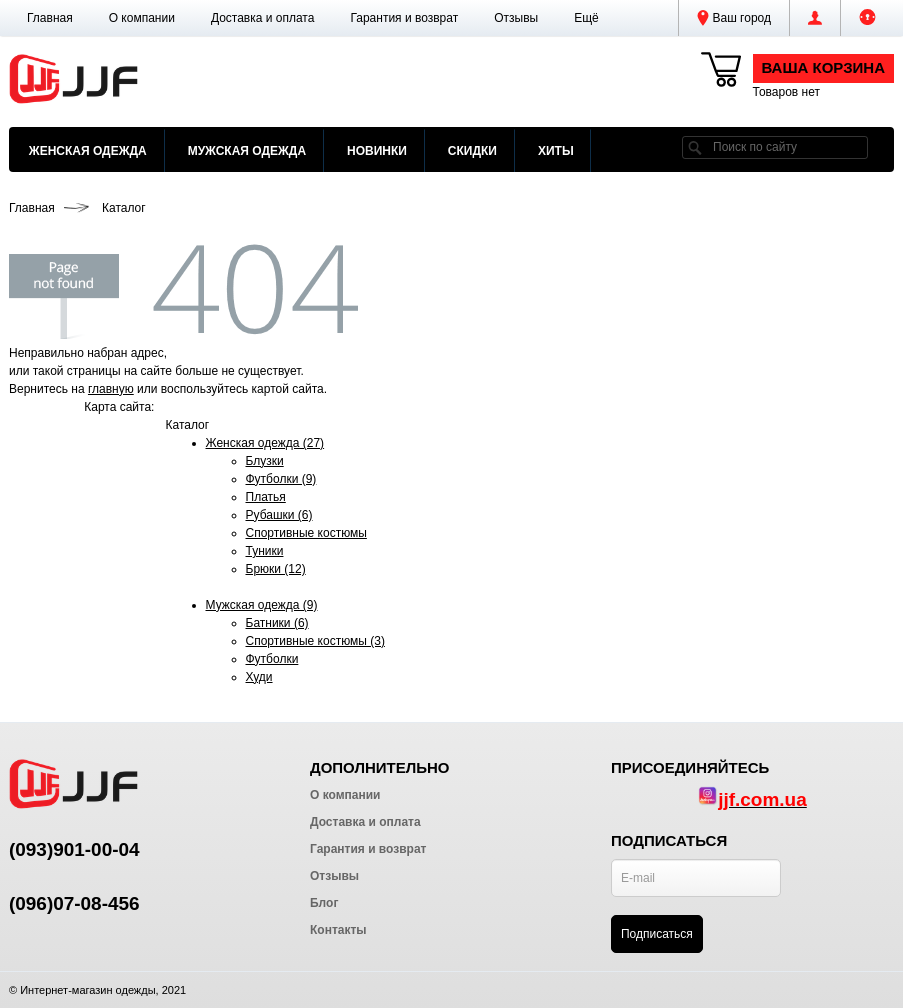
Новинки (377, 151)
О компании (142, 18)
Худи (259, 677)
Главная (50, 18)
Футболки (272, 659)
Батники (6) (277, 623)
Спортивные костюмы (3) (315, 641)
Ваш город (734, 18)
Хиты (556, 151)
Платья (266, 497)
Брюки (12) (276, 569)
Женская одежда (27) (265, 443)
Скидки (472, 151)
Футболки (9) (281, 479)
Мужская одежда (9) (262, 605)
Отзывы (516, 18)
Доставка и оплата (263, 18)
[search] (695, 147)
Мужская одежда (247, 151)
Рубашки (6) (279, 515)
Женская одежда (88, 151)
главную (111, 389)
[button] (586, 18)
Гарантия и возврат (404, 18)
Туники (265, 551)
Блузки (265, 461)
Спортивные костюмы (306, 533)
